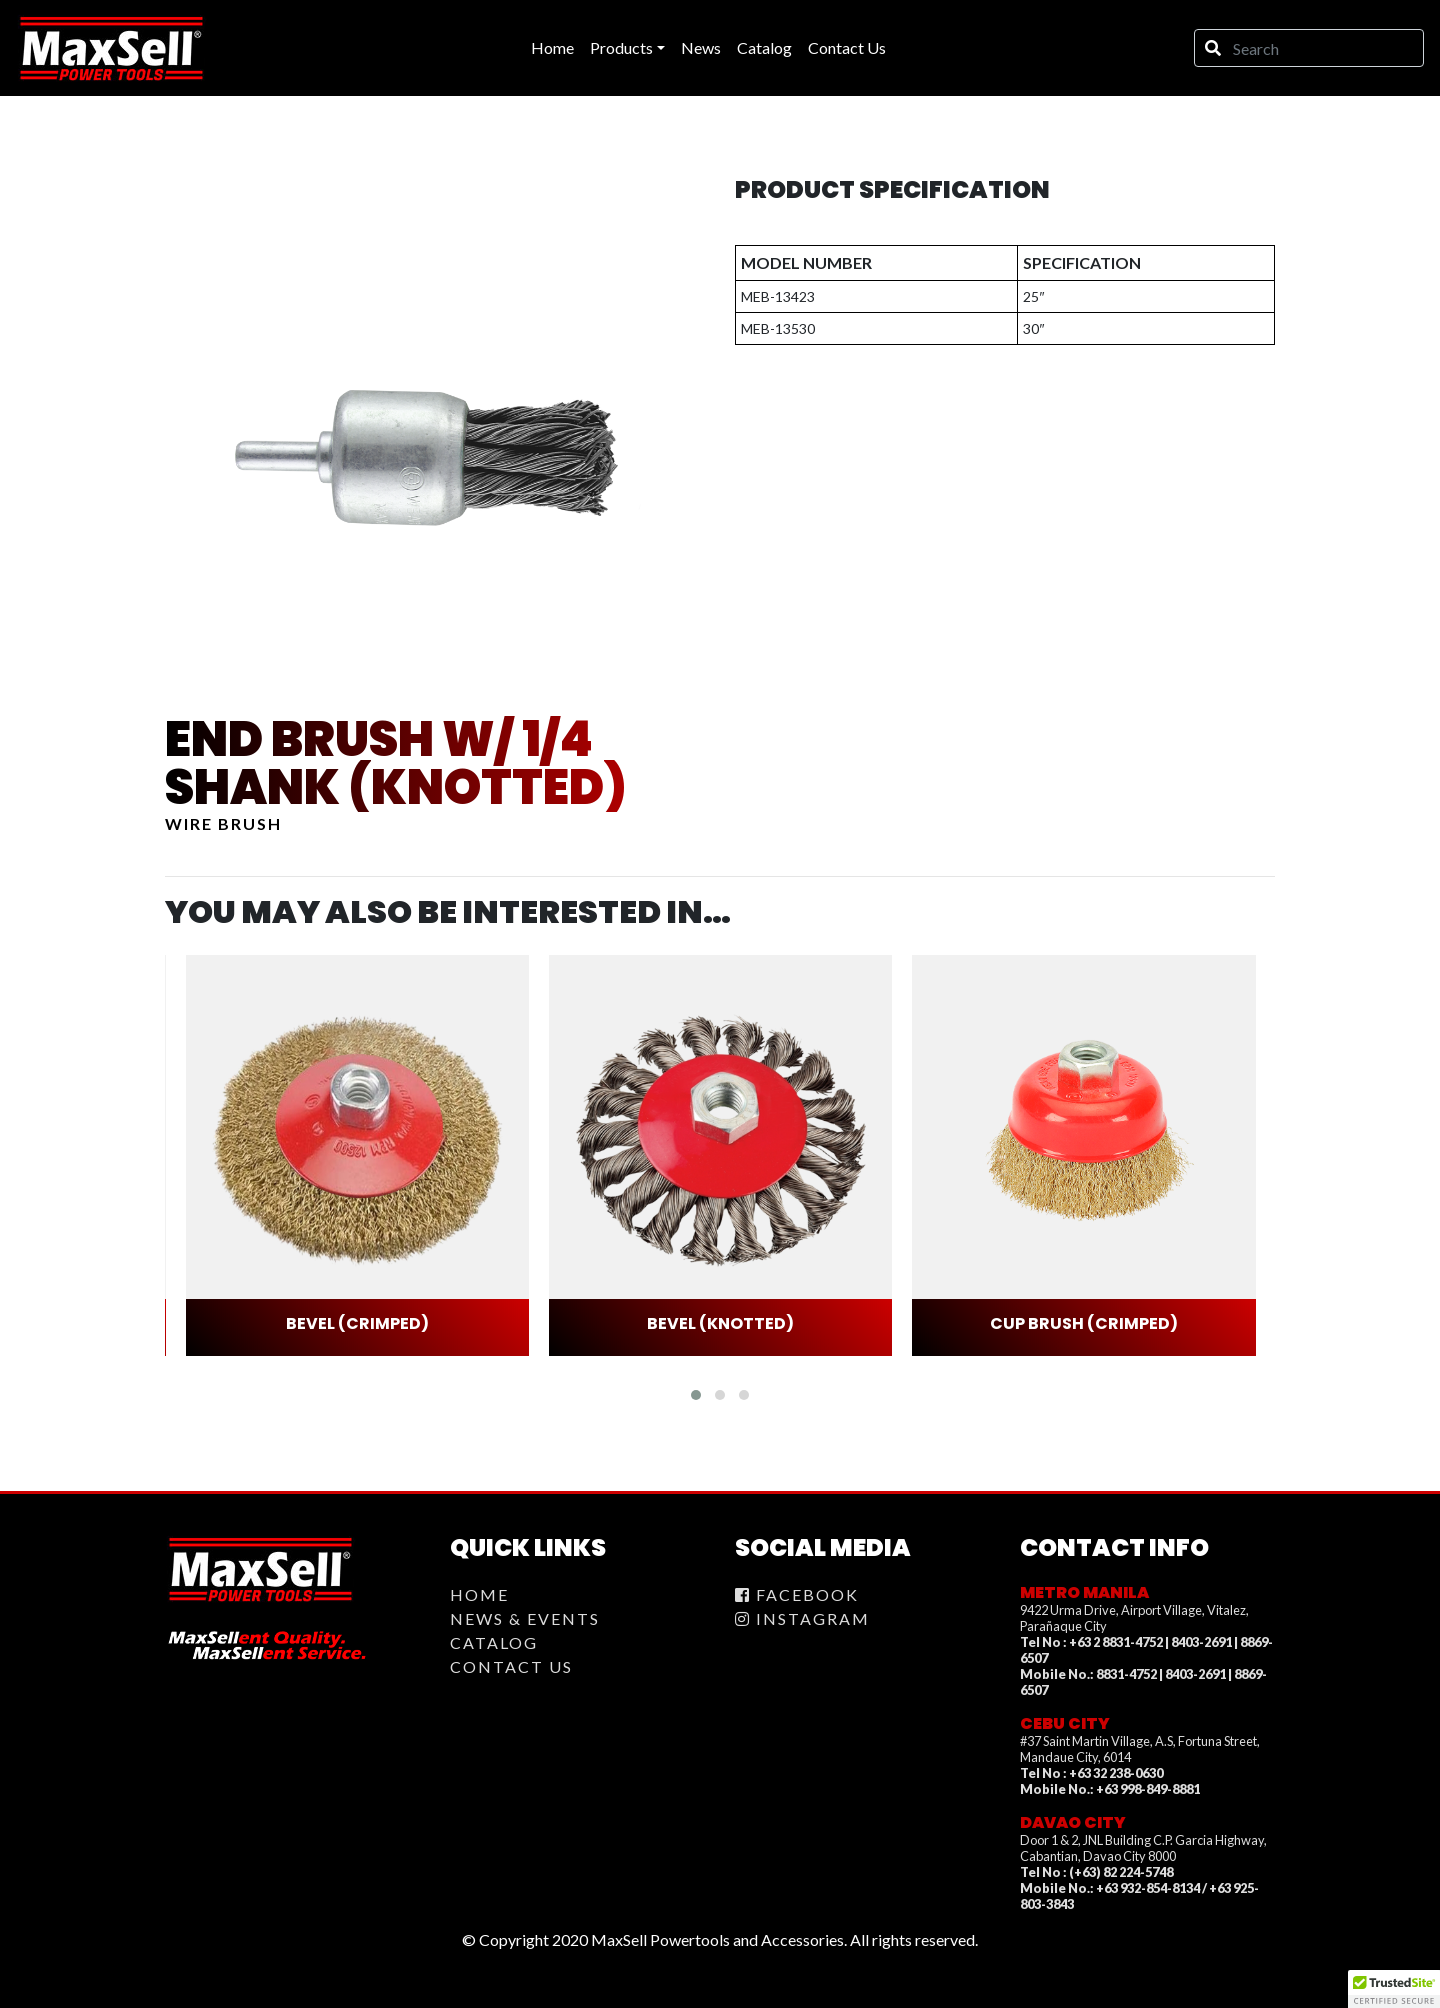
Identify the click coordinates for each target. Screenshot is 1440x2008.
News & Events (525, 1618)
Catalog (494, 1642)
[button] (696, 1395)
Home (479, 1594)
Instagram (802, 1618)
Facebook (797, 1594)
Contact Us (511, 1666)
